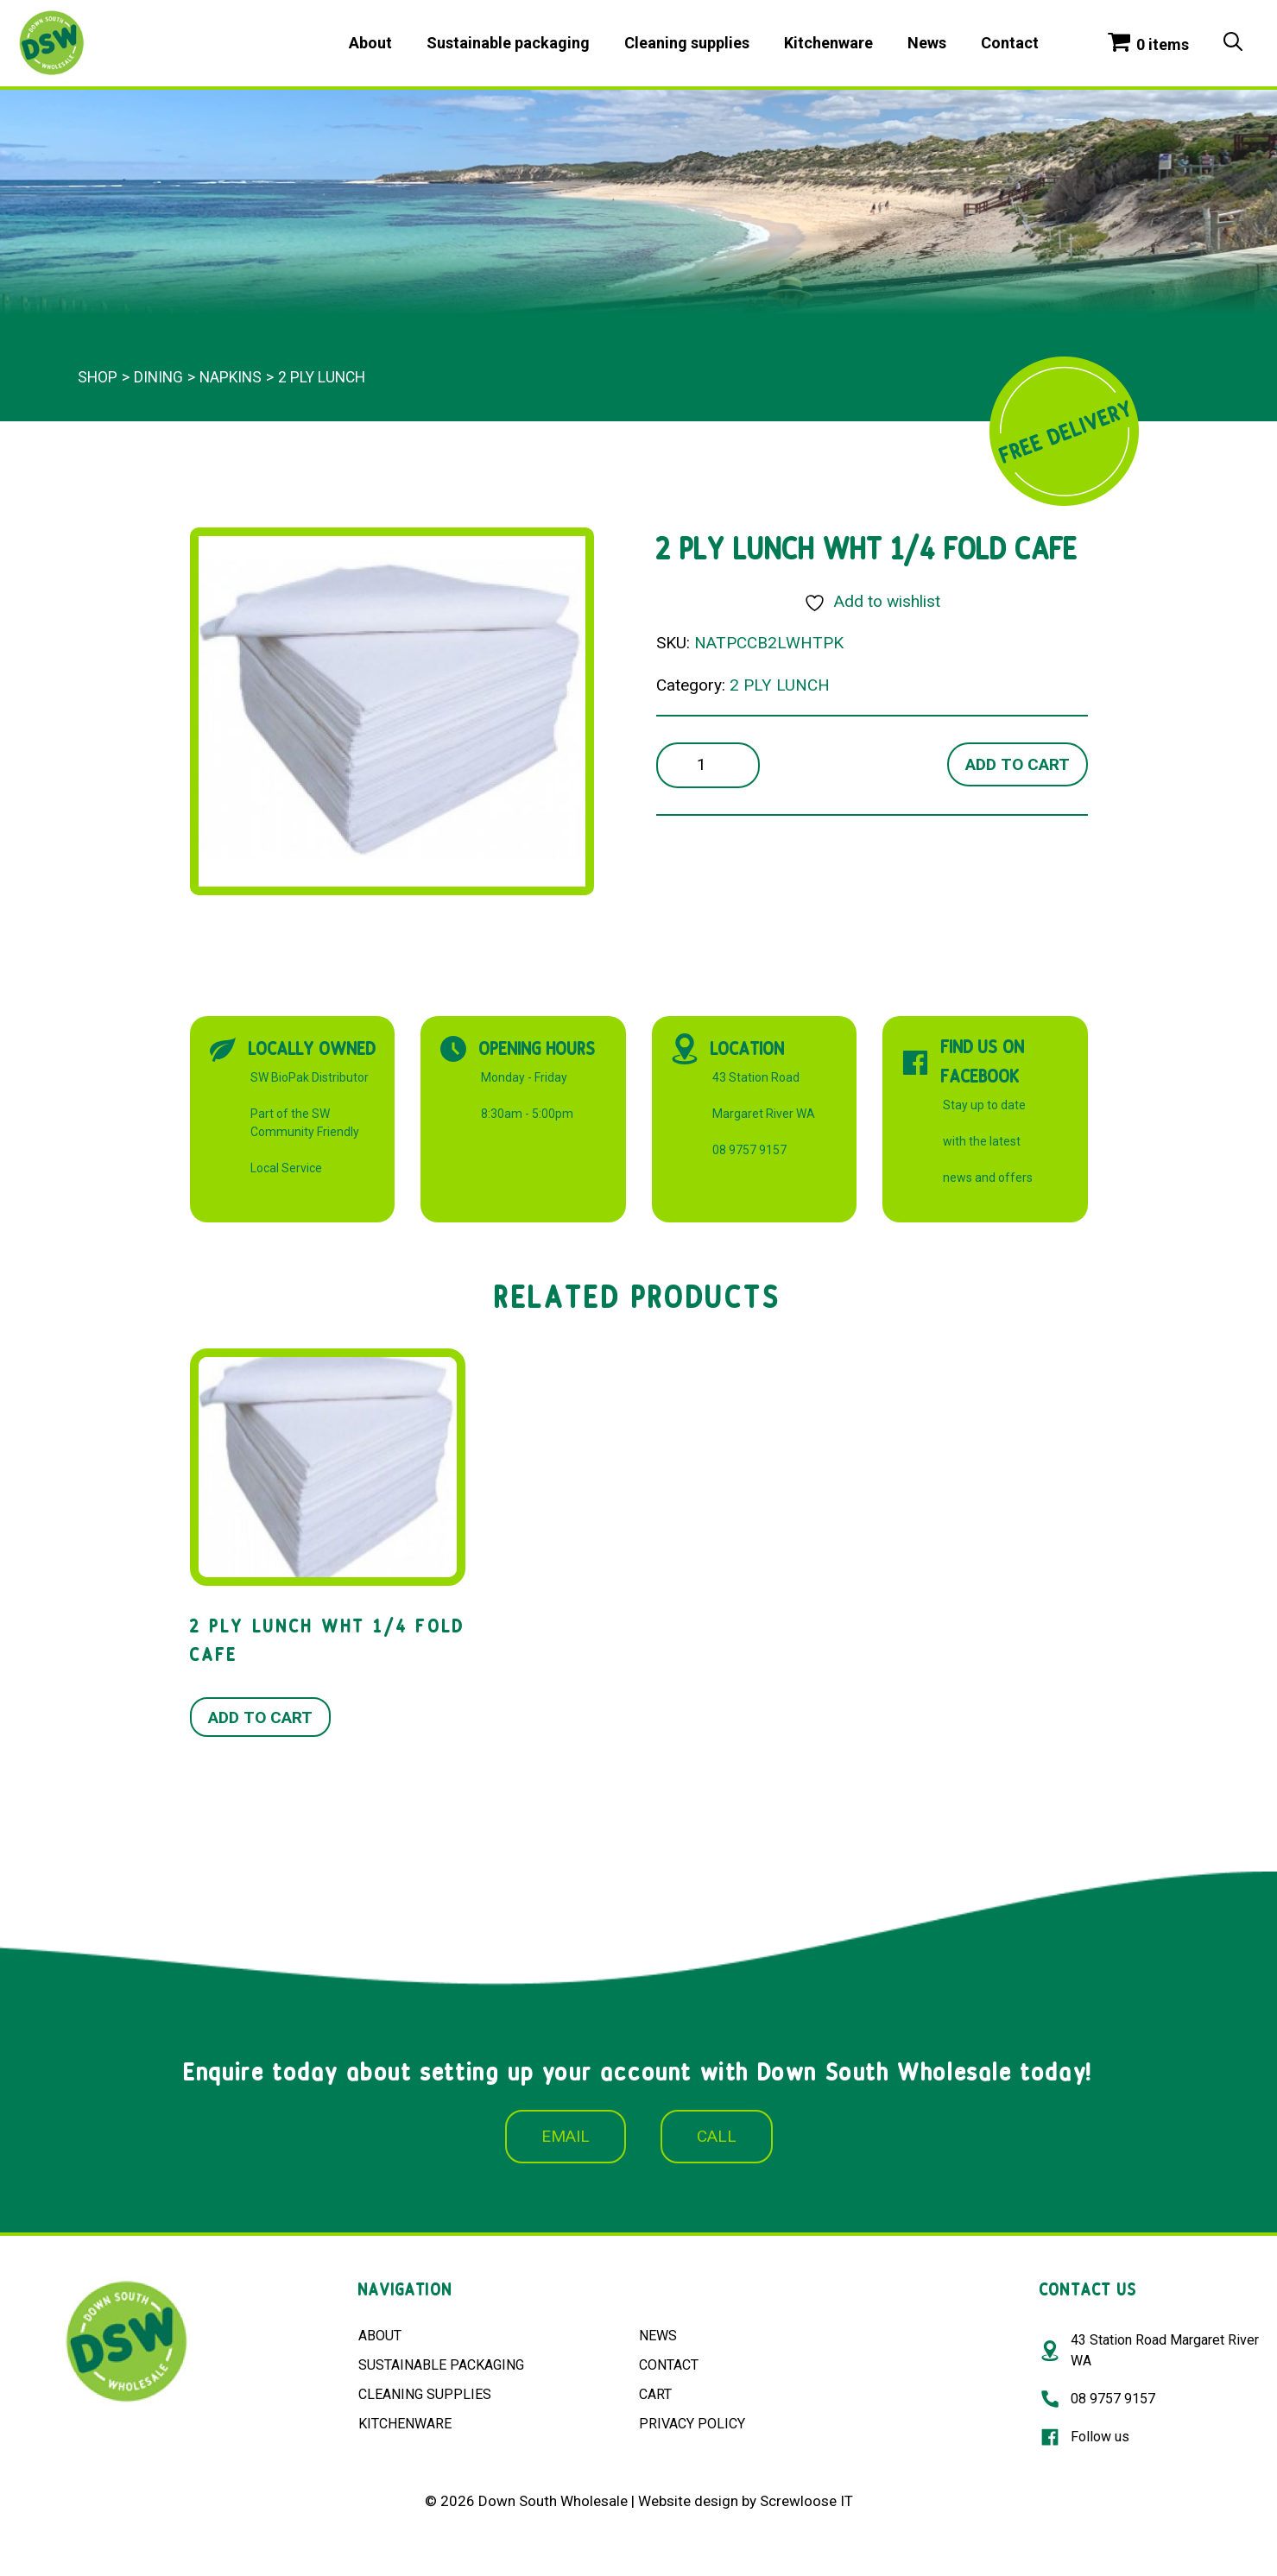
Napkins (230, 377)
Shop (97, 377)
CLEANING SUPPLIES (424, 2394)
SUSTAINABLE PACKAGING (441, 2365)
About (370, 43)
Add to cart (1017, 764)
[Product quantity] (708, 765)
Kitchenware (828, 43)
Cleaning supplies (686, 43)
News (926, 43)
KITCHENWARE (405, 2423)
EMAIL (565, 2136)
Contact (1010, 43)
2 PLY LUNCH (321, 377)
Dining (158, 377)
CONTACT (669, 2365)
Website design (688, 2501)
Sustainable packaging (508, 43)
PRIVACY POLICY (692, 2423)
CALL (716, 2136)
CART (655, 2394)
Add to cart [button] (260, 1717)
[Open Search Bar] (1233, 43)
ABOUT (379, 2335)
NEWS (658, 2335)
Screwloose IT (806, 2501)
